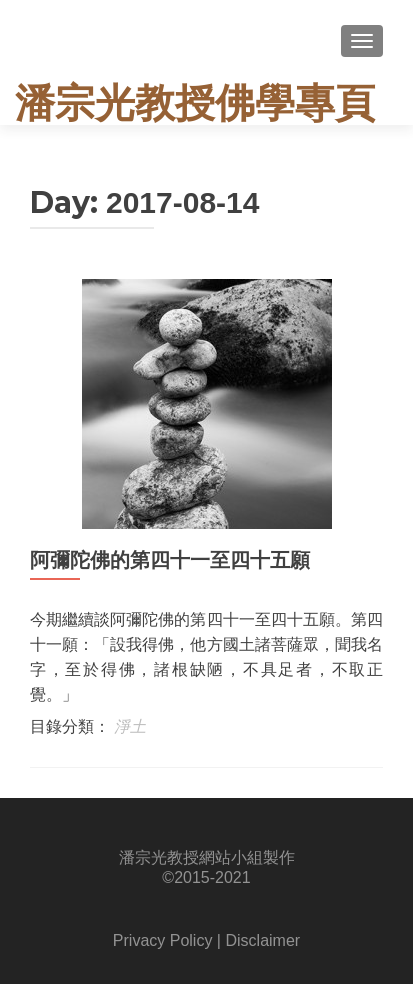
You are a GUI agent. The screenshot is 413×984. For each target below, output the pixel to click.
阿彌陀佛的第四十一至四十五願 (170, 560)
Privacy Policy (163, 940)
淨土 (130, 726)
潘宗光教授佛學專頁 (195, 103)
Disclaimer (262, 940)
